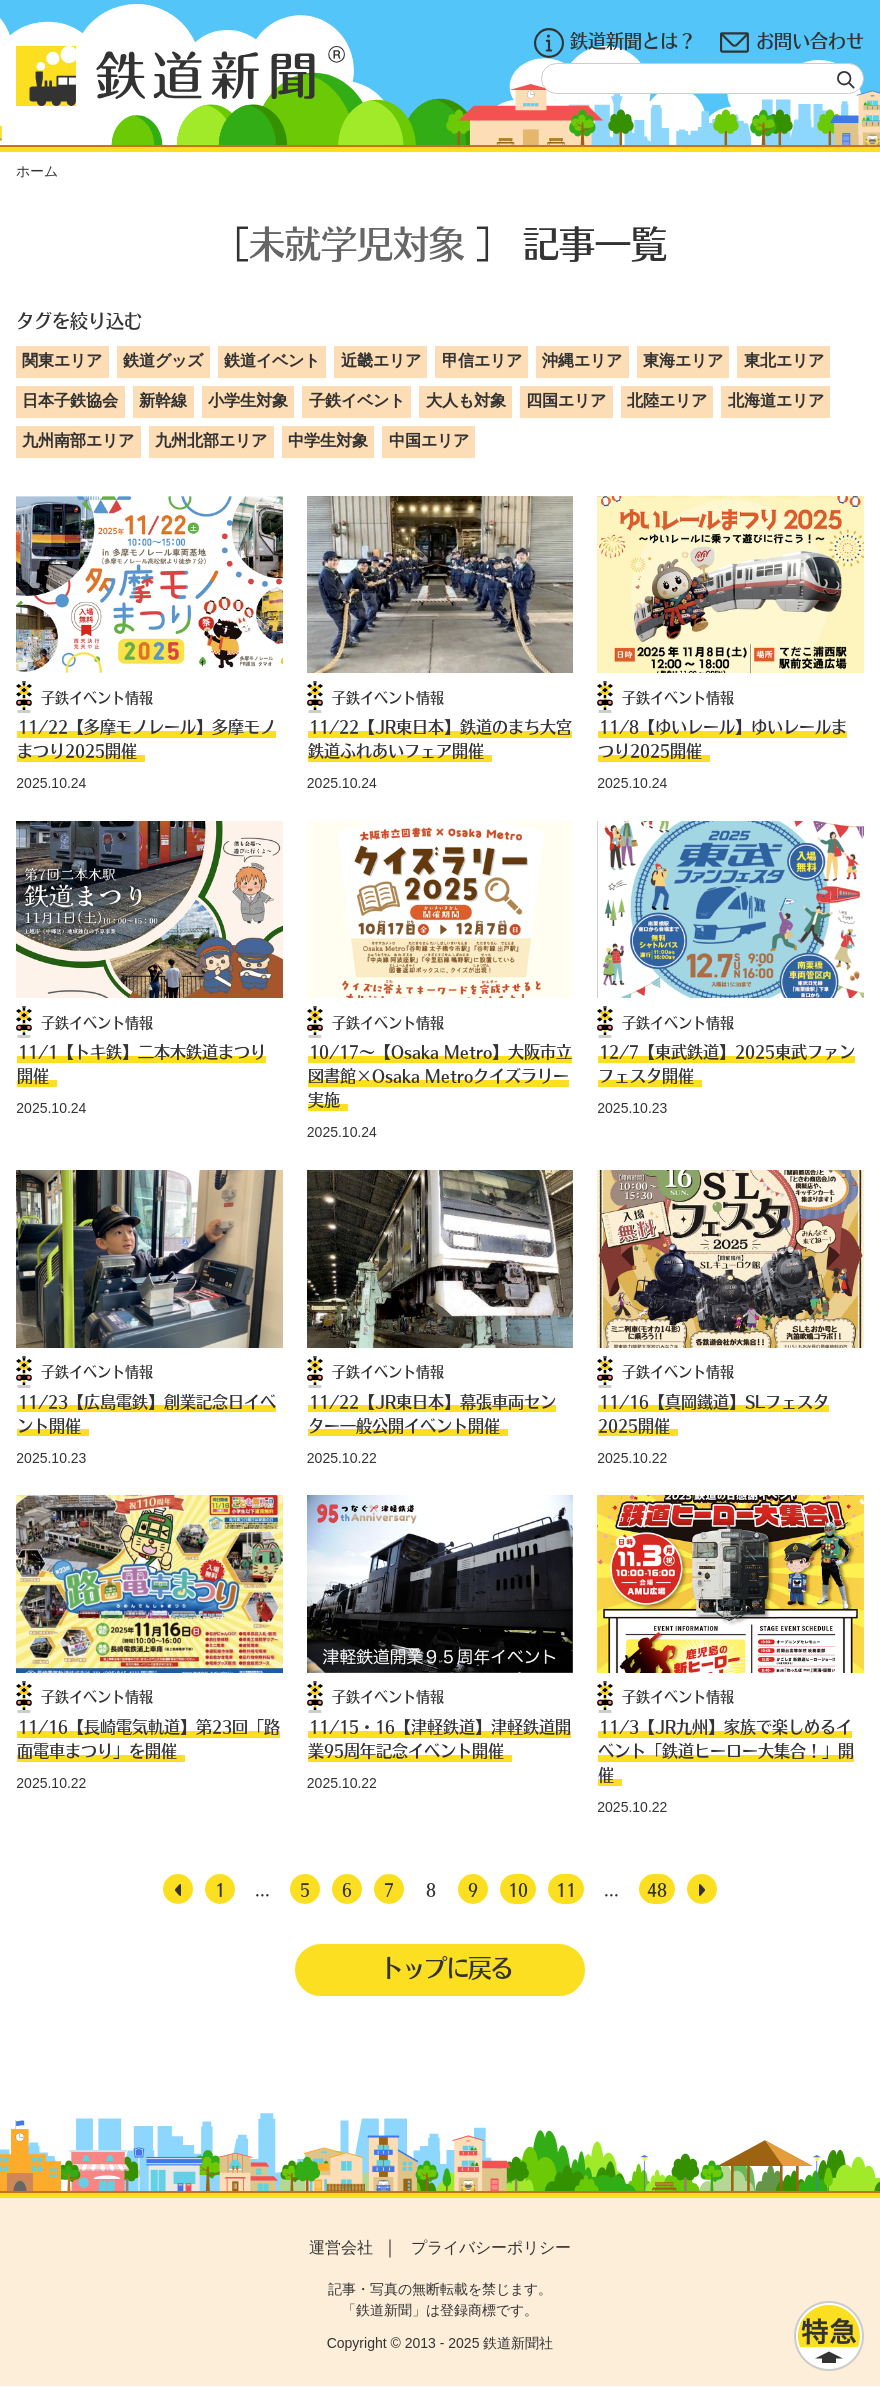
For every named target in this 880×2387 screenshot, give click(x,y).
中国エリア (429, 440)
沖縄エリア (582, 360)
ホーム (37, 171)
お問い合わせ (792, 43)
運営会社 (341, 2247)
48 (657, 1889)
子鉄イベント (357, 400)
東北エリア (784, 360)
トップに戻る (446, 1968)
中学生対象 (328, 440)
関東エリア (62, 360)
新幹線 (163, 400)
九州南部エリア (78, 440)
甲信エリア (482, 360)
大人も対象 (466, 400)
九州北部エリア (211, 440)
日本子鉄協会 (70, 400)
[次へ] (702, 1889)
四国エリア (566, 400)
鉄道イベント (272, 360)
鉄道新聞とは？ (615, 43)
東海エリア (683, 360)
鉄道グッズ (163, 360)
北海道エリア (776, 400)
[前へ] (178, 1889)
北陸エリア (667, 400)
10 (518, 1889)
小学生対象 (248, 400)
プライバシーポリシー (491, 2247)
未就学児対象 (357, 242)
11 (566, 1889)
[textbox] (702, 78)
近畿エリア (381, 360)
